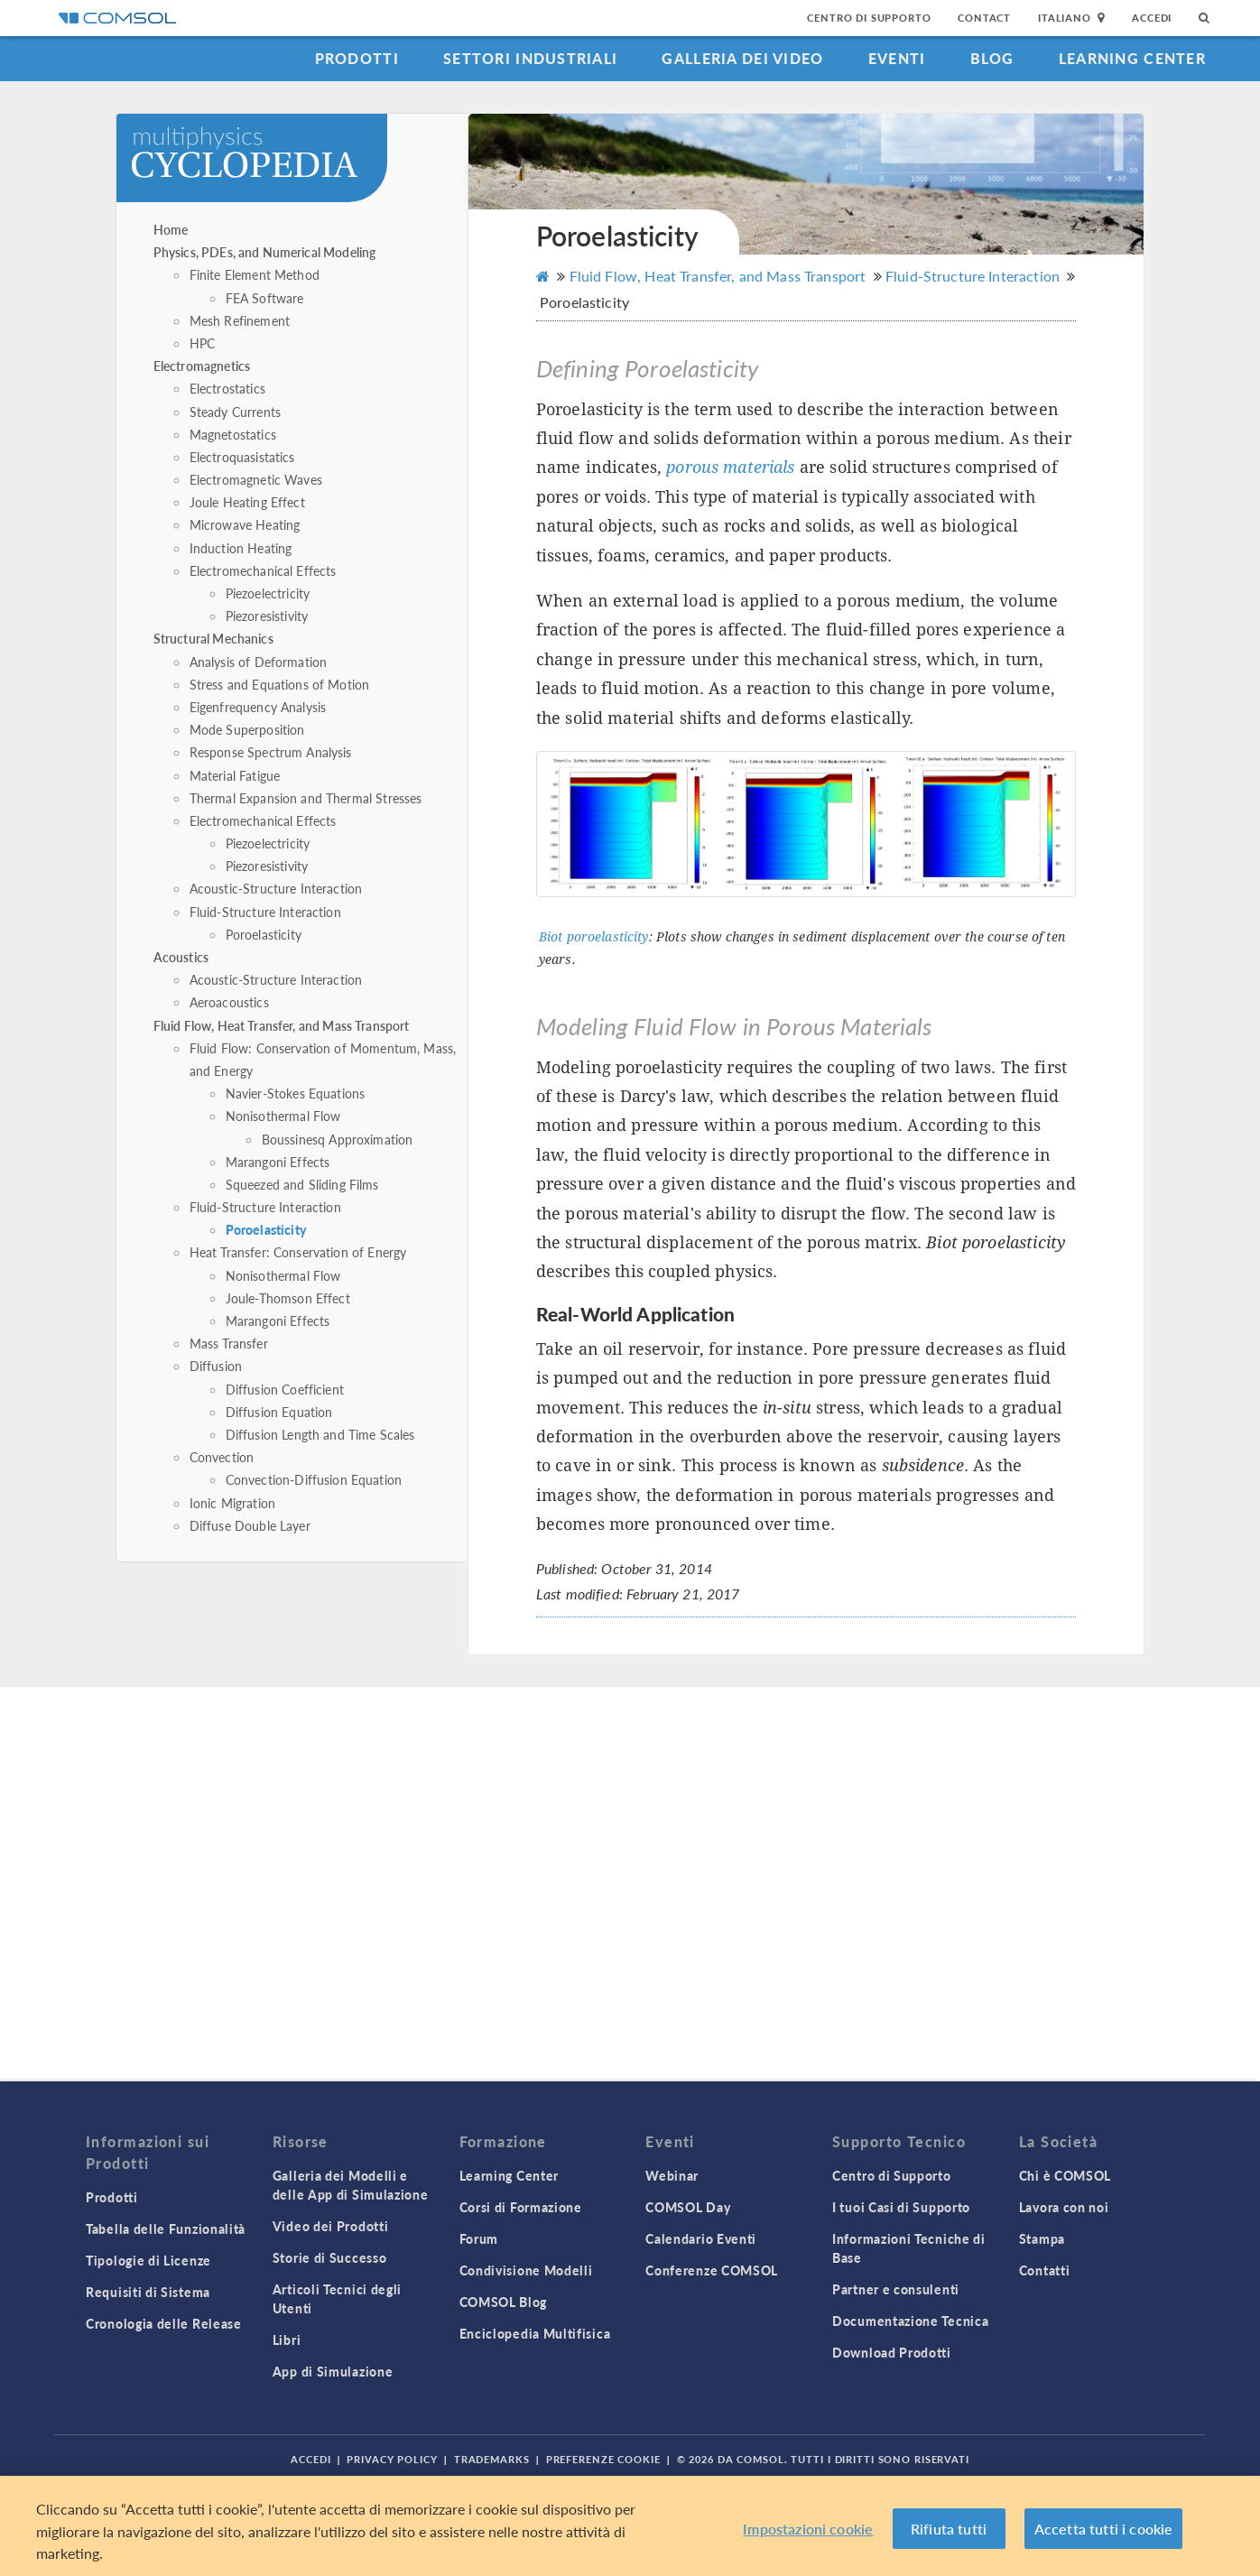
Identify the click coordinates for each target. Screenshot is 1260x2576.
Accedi (1152, 17)
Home (171, 229)
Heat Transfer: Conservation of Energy (298, 1252)
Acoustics (180, 957)
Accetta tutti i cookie (1103, 2528)
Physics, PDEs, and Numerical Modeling (264, 252)
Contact (984, 17)
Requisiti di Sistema (148, 2292)
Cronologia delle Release (164, 2323)
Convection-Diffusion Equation (314, 1479)
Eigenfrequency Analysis (258, 707)
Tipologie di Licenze (148, 2260)
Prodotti (357, 58)
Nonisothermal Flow (283, 1116)
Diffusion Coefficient (285, 1389)
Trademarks (492, 2459)
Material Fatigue (235, 775)
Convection (222, 1457)
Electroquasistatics (242, 457)
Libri (287, 2339)
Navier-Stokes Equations (295, 1093)
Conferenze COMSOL (711, 2270)
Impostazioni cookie (808, 2528)
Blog (992, 58)
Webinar (672, 2175)
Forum (479, 2238)
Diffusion (216, 1366)
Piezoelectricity (268, 593)
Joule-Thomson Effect (288, 1298)
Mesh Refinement (240, 320)
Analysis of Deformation (258, 662)
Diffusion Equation (279, 1412)
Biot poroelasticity (594, 937)
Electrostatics (227, 388)
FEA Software (265, 298)
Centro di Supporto (869, 17)
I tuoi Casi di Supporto (901, 2207)
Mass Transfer (229, 1343)
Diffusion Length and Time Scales (320, 1434)
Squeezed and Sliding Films (302, 1184)
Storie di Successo (330, 2257)
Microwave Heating (245, 524)
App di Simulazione (333, 2371)
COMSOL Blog (503, 2302)
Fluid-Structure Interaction (265, 912)
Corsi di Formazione (520, 2207)
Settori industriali (530, 58)
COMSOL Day (687, 2207)
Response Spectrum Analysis (271, 752)
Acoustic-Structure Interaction (276, 888)
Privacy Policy (392, 2459)
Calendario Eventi (700, 2238)
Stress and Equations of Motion (280, 684)
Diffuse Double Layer (250, 1525)
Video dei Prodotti (331, 2226)
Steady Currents (235, 412)
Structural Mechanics (213, 638)
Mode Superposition (247, 729)
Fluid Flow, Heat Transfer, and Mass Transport (281, 1025)
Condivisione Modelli (526, 2270)
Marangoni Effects (278, 1162)
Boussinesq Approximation (337, 1139)
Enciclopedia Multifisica (535, 2333)
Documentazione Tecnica (910, 2321)
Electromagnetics (201, 366)
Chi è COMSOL (1065, 2175)
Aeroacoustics (229, 1002)
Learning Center (1132, 58)
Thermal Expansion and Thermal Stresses (306, 798)
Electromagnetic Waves (256, 479)
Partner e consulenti (895, 2289)
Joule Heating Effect (247, 502)
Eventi (897, 58)
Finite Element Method (255, 274)
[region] (630, 2526)
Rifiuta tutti (949, 2528)
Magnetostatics (233, 434)
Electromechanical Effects (263, 570)
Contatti (1044, 2270)
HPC (202, 343)
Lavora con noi (1064, 2207)
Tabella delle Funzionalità (166, 2228)
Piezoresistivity (267, 616)
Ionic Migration (232, 1503)
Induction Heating (241, 548)
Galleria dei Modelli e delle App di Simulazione (351, 2184)
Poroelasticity (263, 934)
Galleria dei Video (742, 58)
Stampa (1042, 2238)
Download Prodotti (891, 2352)
